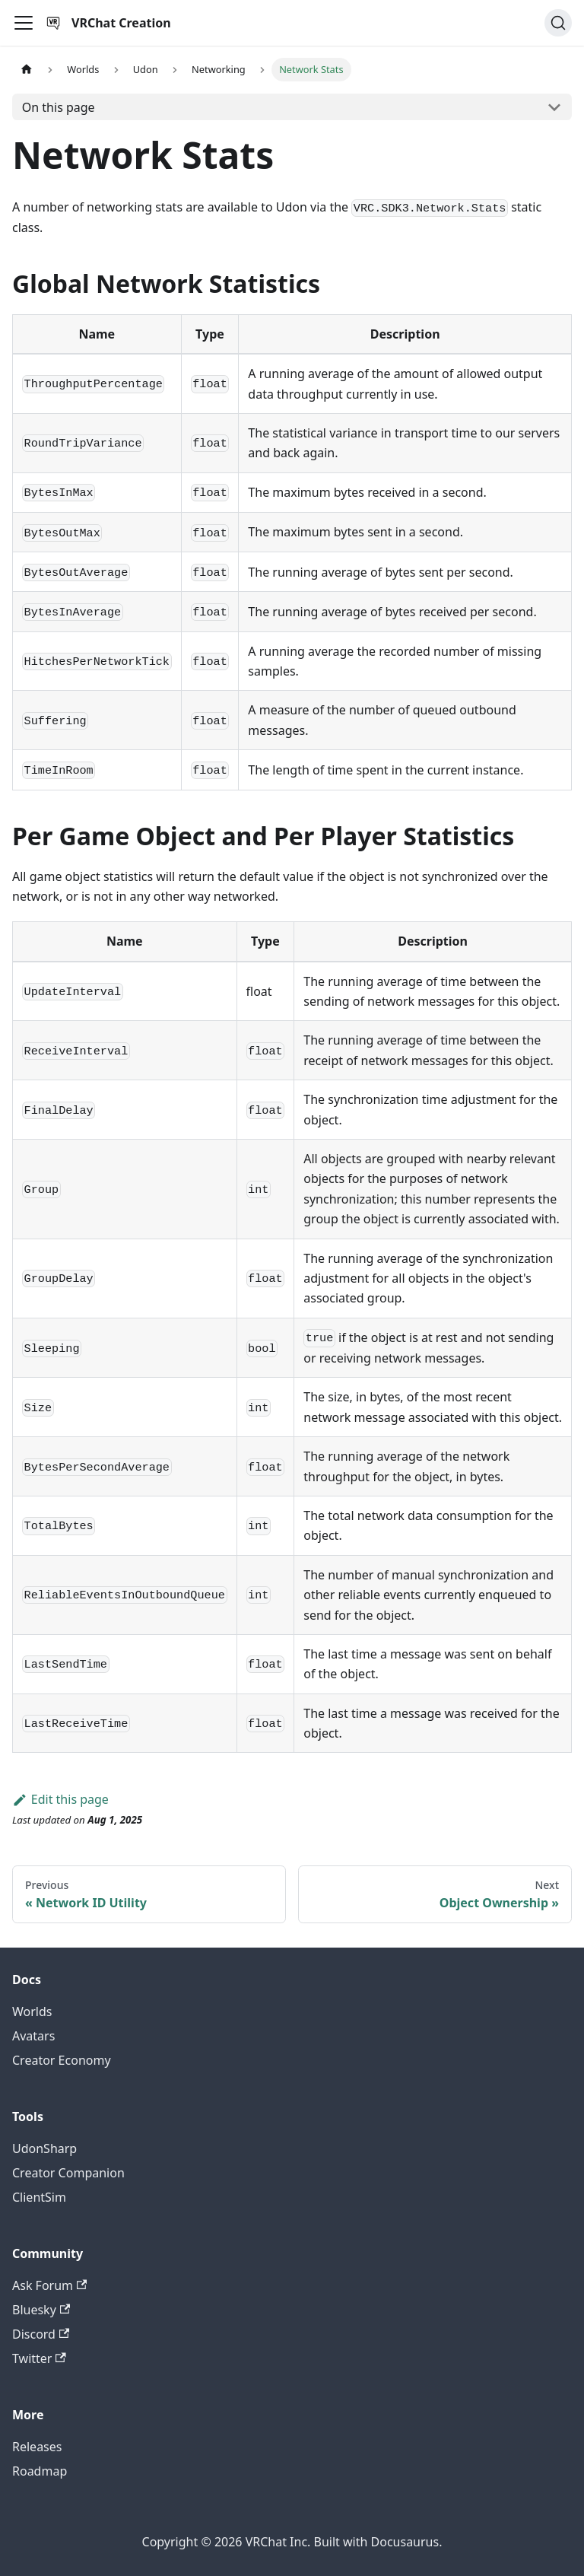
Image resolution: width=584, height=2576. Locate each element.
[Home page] (26, 69)
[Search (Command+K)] (558, 23)
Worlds (32, 2011)
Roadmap (39, 2471)
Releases (37, 2446)
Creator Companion (68, 2172)
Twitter (39, 2358)
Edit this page (60, 1799)
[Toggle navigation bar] (23, 22)
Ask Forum (49, 2285)
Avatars (33, 2035)
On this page (58, 107)
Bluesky (41, 2309)
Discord (40, 2334)
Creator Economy (61, 2060)
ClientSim (39, 2197)
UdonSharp (44, 2148)
